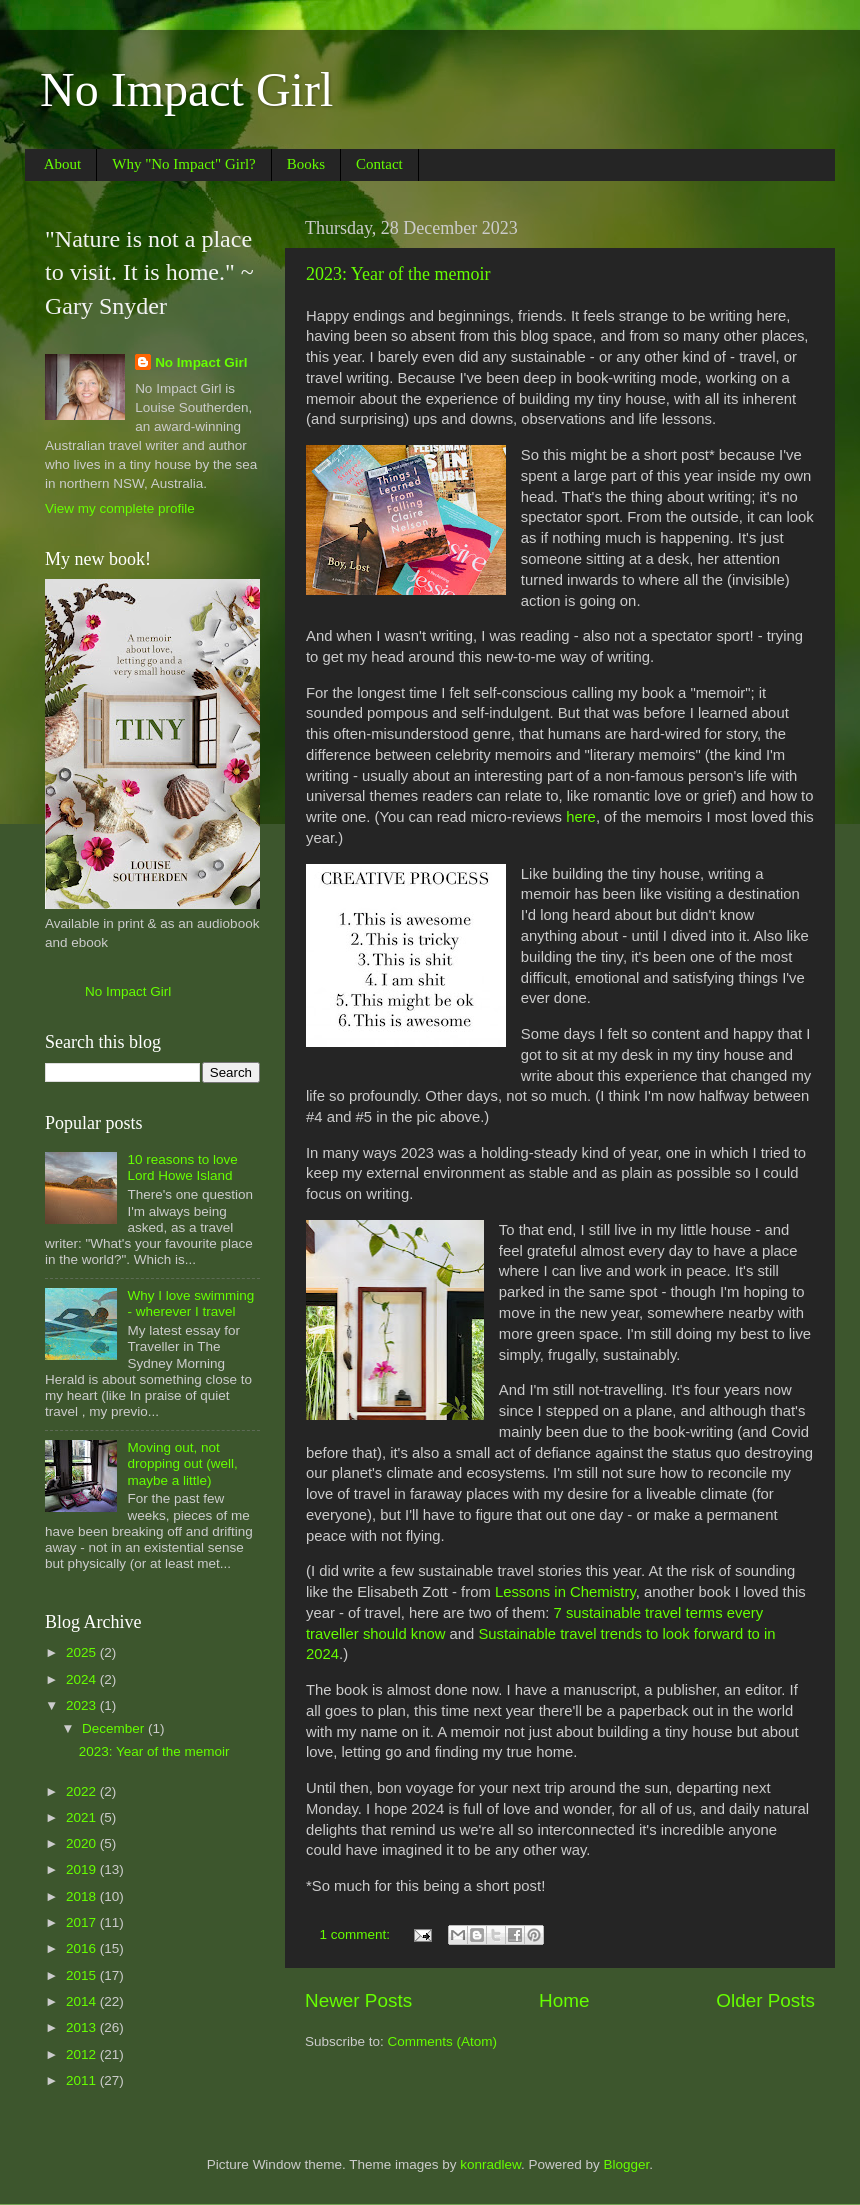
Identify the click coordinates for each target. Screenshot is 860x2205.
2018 (83, 1896)
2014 (83, 2001)
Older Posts (765, 2000)
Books (306, 164)
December (115, 1728)
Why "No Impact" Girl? (183, 164)
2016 (83, 1948)
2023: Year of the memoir (398, 274)
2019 (83, 1869)
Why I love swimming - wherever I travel (190, 1303)
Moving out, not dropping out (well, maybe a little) (182, 1463)
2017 (83, 1922)
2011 (83, 2080)
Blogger (627, 2164)
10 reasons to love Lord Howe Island (182, 1167)
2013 (83, 2027)
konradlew (490, 2164)
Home (564, 2000)
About (63, 164)
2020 (83, 1843)
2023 (83, 1705)
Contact (379, 164)
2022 (83, 1791)
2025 (83, 1652)
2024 (83, 1679)
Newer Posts (358, 2000)
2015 (83, 1975)
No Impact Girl (186, 89)
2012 (83, 2054)
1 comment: (357, 1934)
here (581, 817)
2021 (83, 1817)
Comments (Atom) (443, 2041)
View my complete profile (120, 508)
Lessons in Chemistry (565, 1592)
